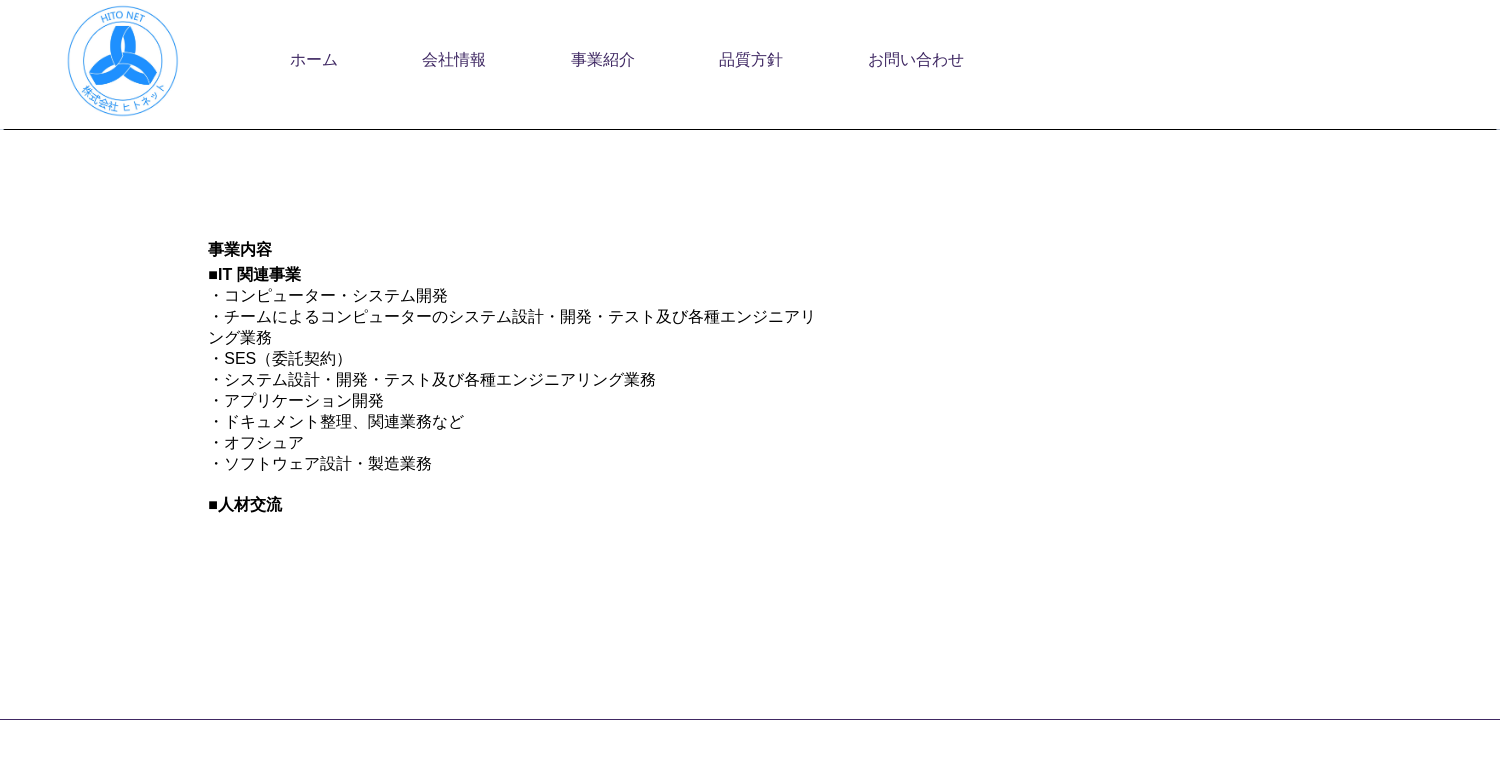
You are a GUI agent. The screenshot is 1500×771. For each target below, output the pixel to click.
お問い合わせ (916, 59)
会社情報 (454, 59)
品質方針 (751, 59)
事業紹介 (603, 59)
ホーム (314, 59)
